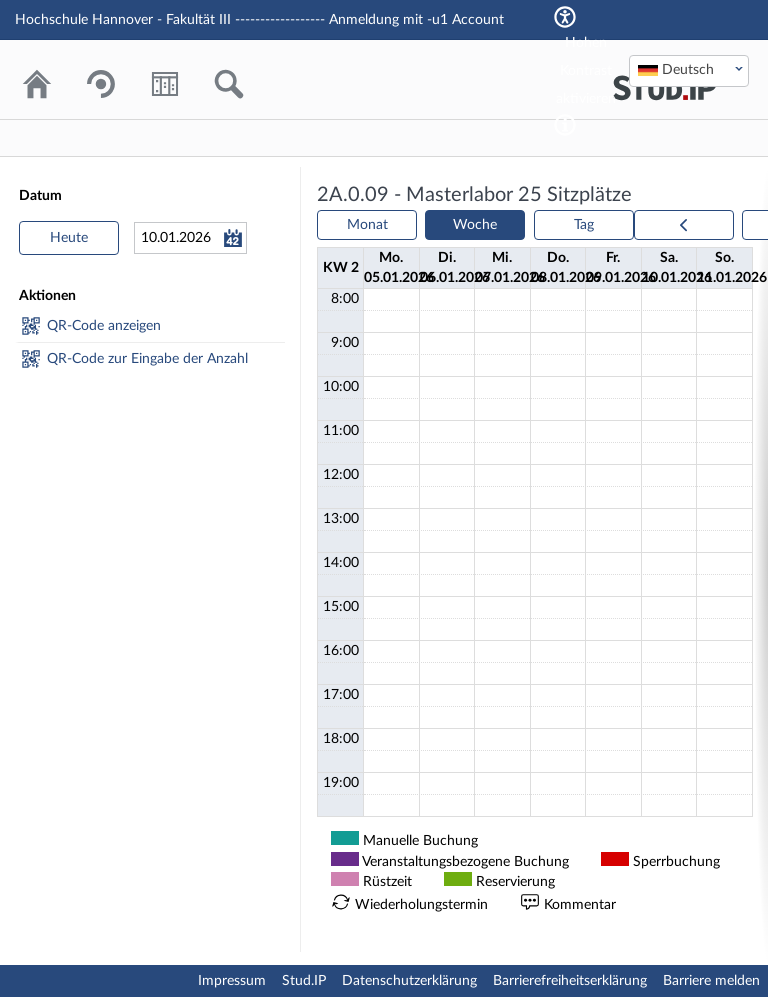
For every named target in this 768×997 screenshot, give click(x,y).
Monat (367, 225)
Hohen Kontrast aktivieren (586, 71)
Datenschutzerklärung (409, 981)
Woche (475, 225)
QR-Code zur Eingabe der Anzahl (147, 359)
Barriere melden (711, 981)
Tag (584, 225)
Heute (69, 238)
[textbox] (689, 70)
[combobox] (689, 71)
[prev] (684, 225)
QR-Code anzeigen (104, 326)
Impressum (232, 981)
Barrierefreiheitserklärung (570, 981)
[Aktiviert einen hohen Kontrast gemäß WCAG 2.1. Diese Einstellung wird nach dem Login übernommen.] (565, 125)
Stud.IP (304, 981)
